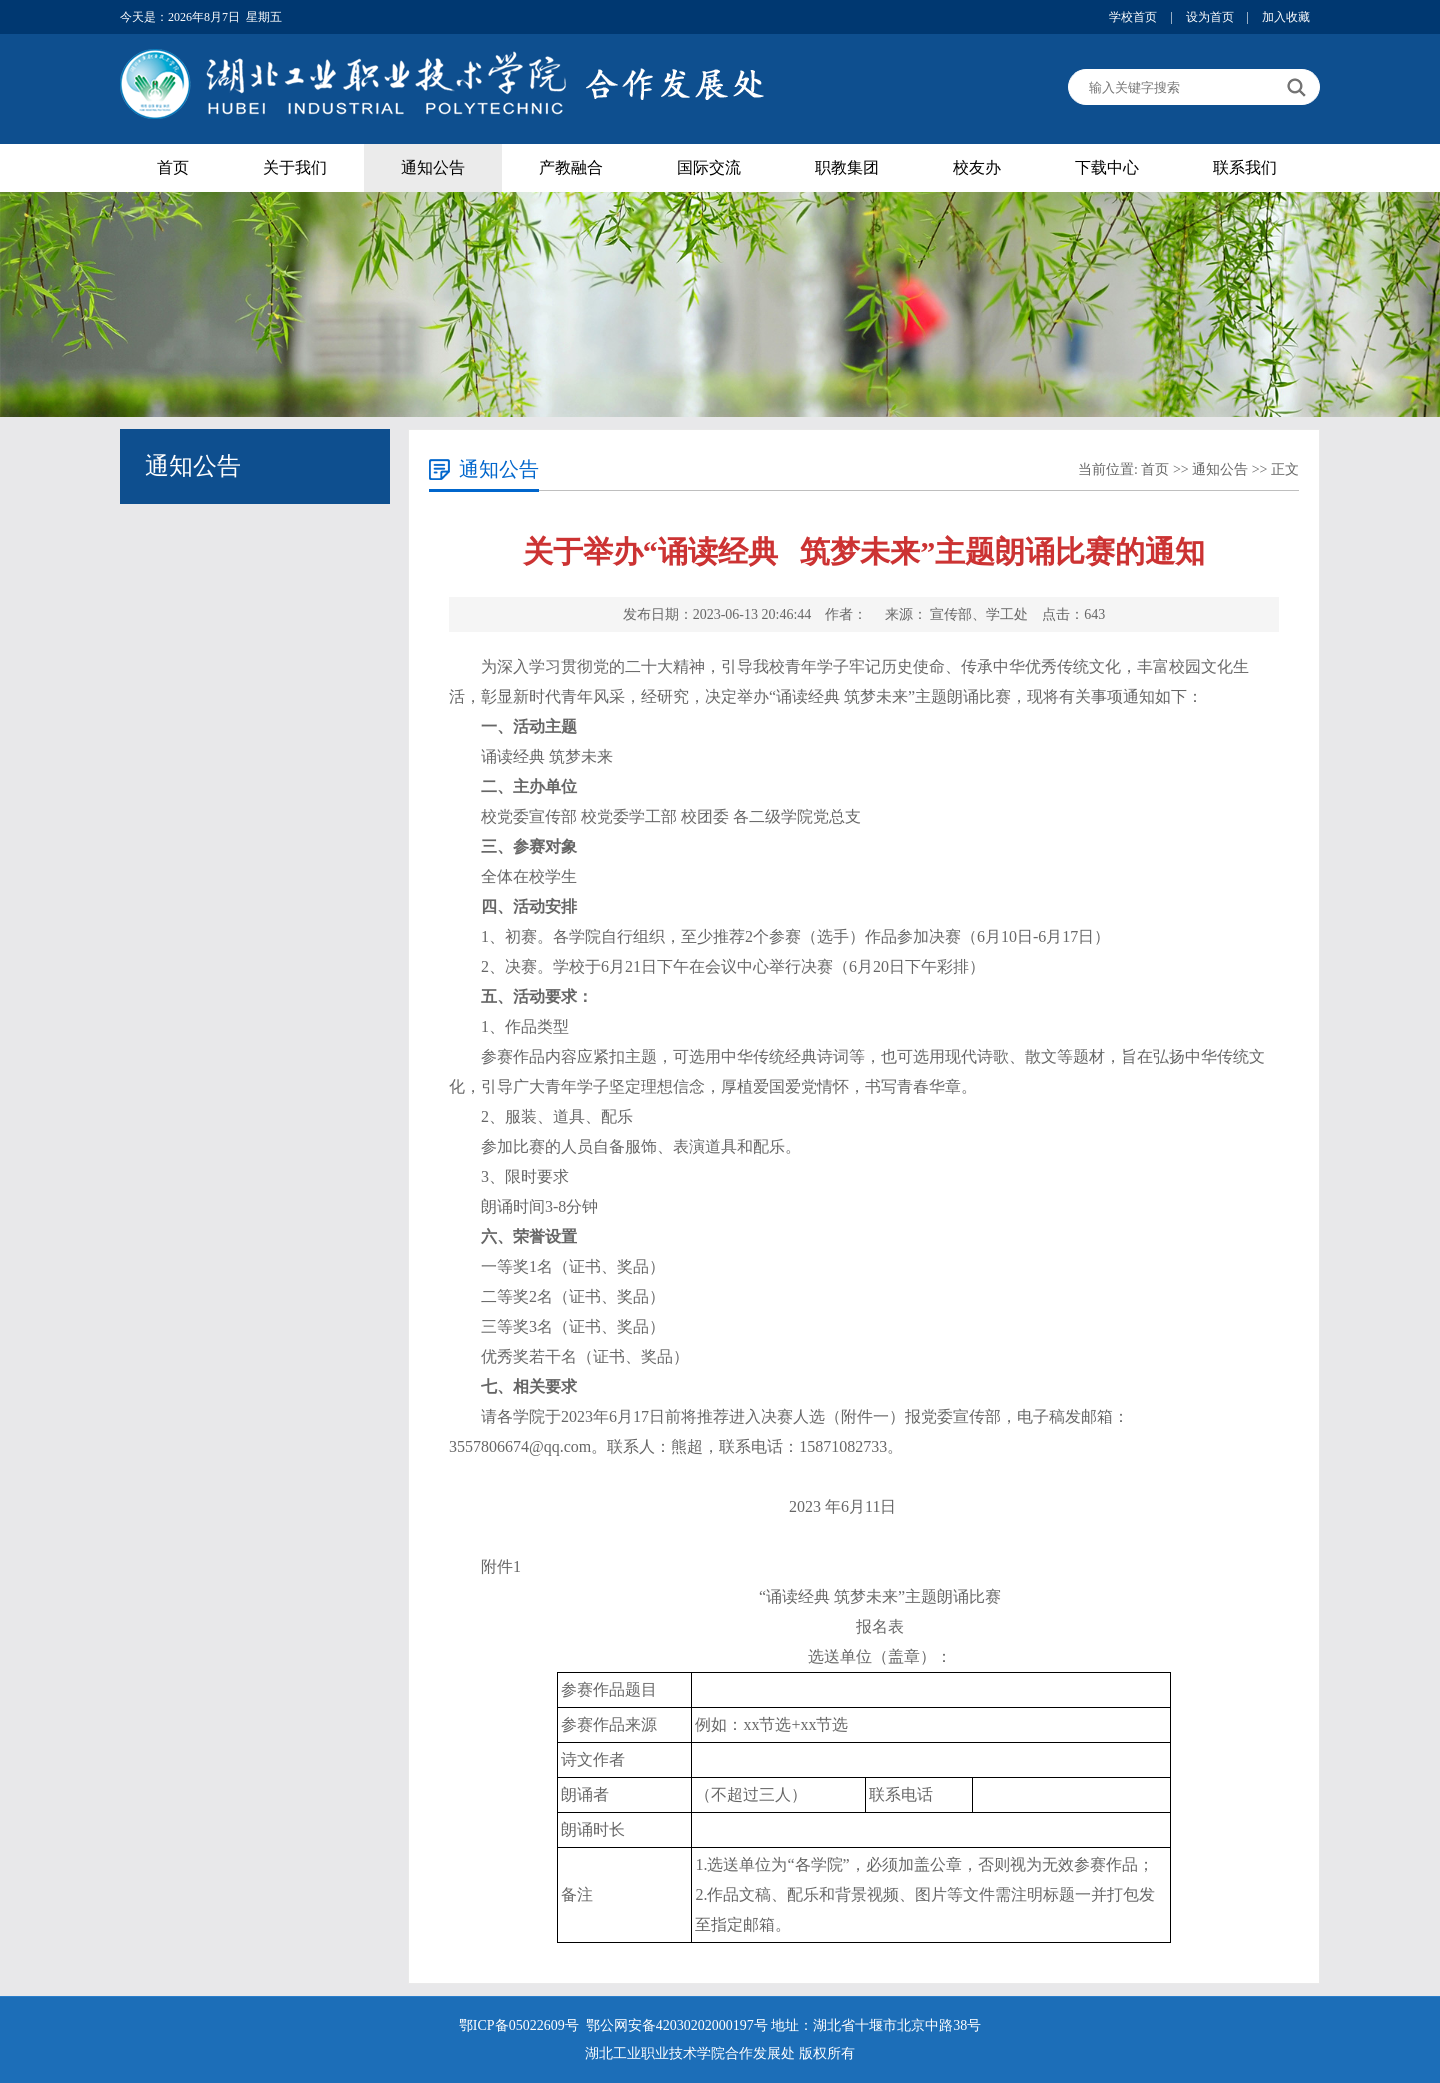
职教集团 (847, 167)
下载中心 (1107, 167)
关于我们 (295, 167)
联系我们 (1245, 167)
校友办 (977, 167)
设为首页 (1210, 17)
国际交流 (709, 167)
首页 (173, 167)
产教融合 (571, 167)
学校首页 (1133, 17)
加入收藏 (1286, 17)
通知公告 (433, 167)
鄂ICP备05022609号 (520, 2025)
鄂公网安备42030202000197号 (679, 2025)
